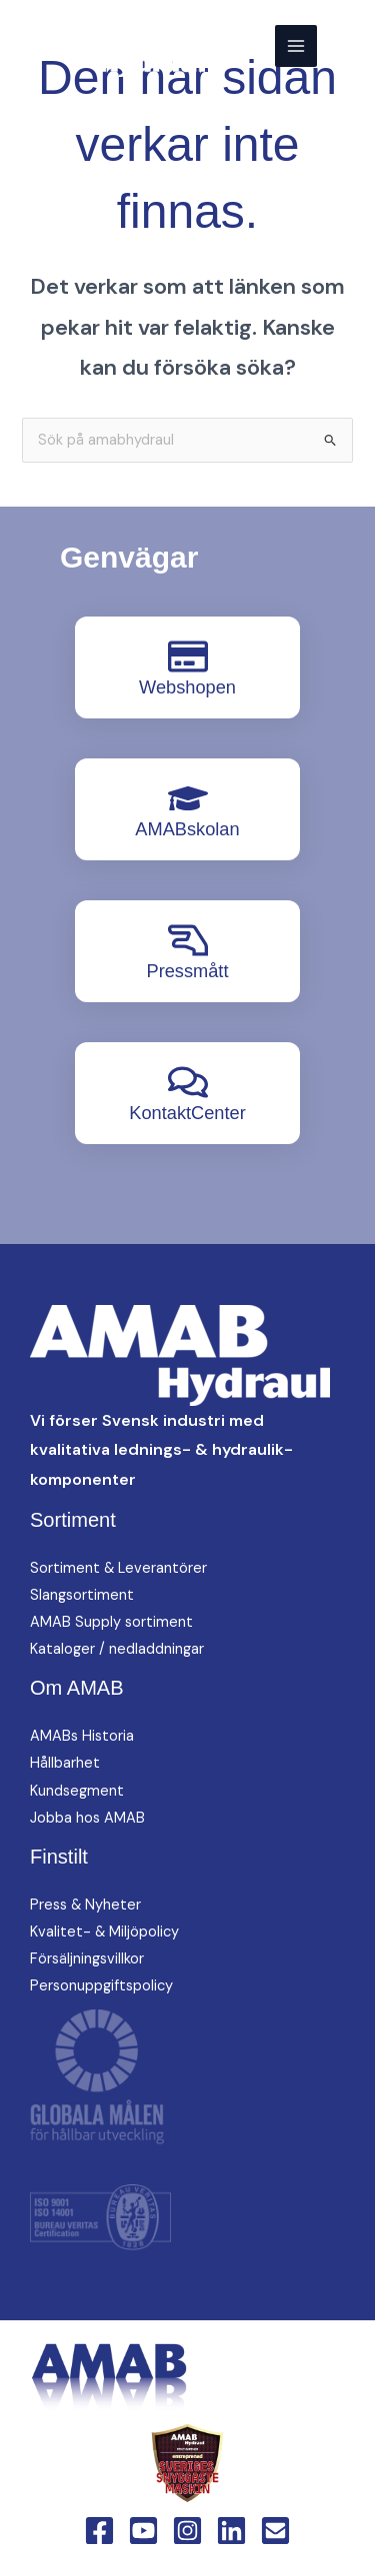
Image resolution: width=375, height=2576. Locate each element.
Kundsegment (77, 1791)
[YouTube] (143, 2530)
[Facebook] (99, 2530)
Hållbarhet (65, 1763)
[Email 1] (275, 2530)
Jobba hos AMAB (87, 1818)
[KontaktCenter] (188, 1082)
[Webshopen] (188, 656)
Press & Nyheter (85, 1905)
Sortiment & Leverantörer (118, 1568)
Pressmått (187, 970)
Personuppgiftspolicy (101, 1985)
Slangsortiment (82, 1595)
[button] (346, 45)
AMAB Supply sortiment (111, 1622)
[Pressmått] (188, 940)
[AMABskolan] (188, 798)
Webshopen (187, 686)
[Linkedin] (231, 2530)
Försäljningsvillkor (87, 1958)
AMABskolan (187, 828)
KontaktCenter (187, 1112)
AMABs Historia (82, 1736)
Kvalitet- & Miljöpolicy (104, 1932)
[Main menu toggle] (296, 46)
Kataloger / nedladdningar (117, 1649)
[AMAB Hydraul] (112, 46)
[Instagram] (187, 2530)
